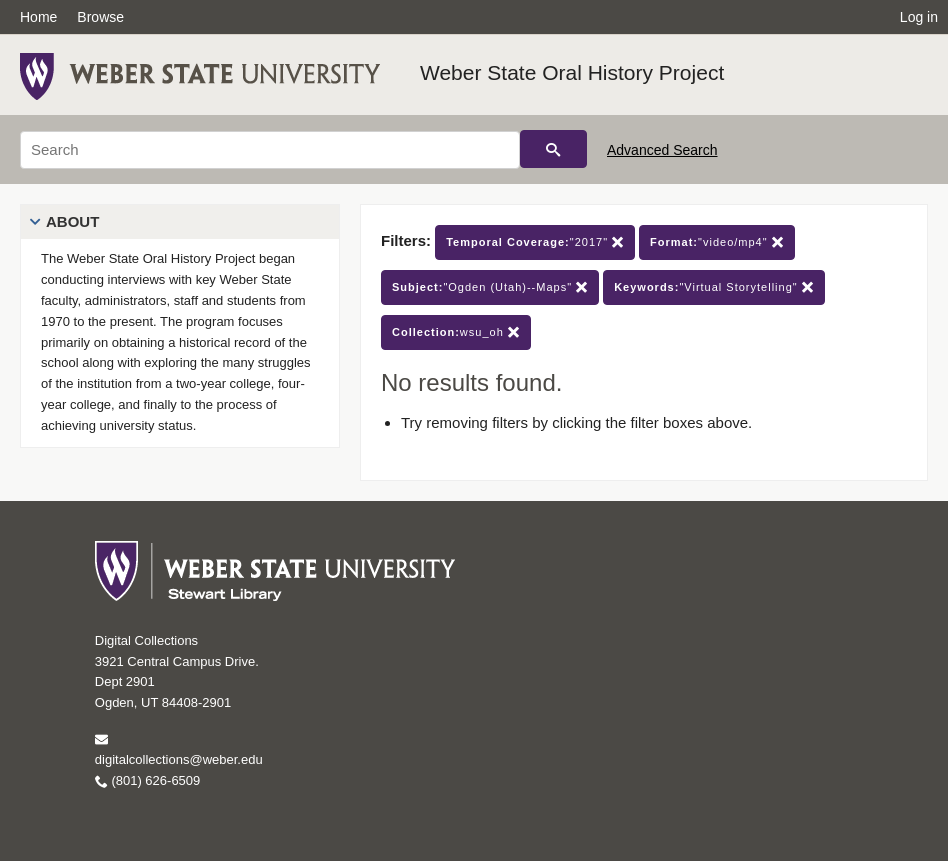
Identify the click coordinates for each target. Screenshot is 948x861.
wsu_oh (456, 332)
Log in (919, 17)
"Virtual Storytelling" (714, 287)
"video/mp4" (717, 242)
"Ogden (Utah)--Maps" (490, 287)
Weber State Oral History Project (572, 72)
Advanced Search (662, 150)
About (72, 221)
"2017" (535, 242)
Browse (100, 17)
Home (38, 17)
